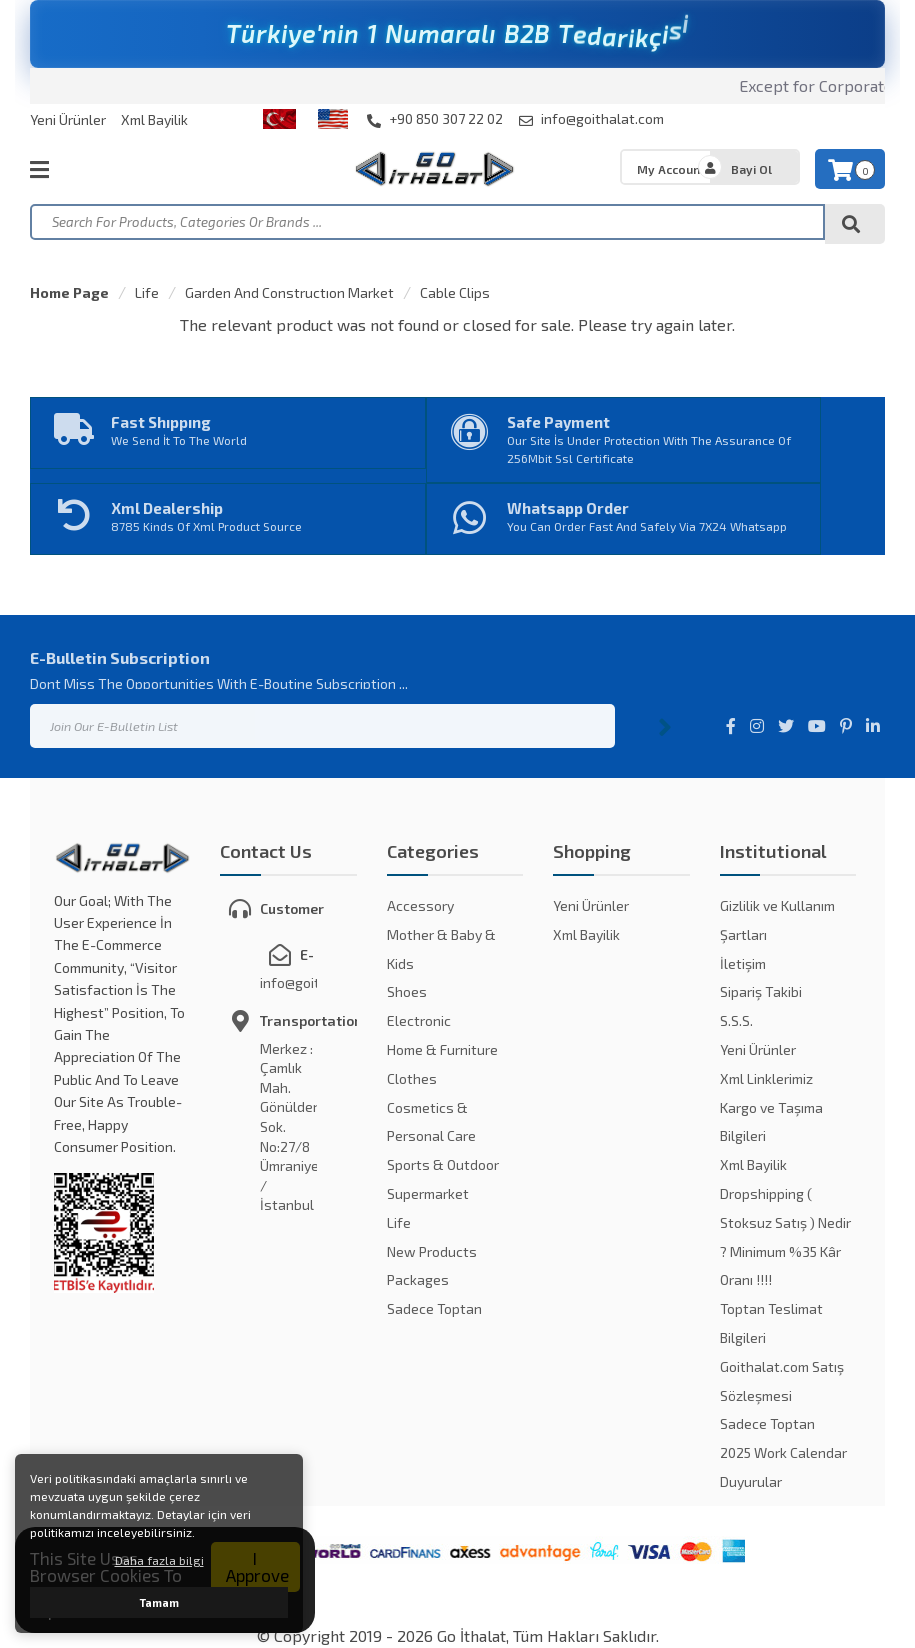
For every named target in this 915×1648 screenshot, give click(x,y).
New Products (432, 1251)
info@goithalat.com (591, 119)
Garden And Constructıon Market (289, 292)
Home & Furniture (442, 1049)
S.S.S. (736, 1020)
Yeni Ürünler (68, 119)
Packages (418, 1279)
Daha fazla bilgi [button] (159, 1560)
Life (147, 292)
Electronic (419, 1020)
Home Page (69, 292)
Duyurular (751, 1481)
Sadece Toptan (434, 1308)
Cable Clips (455, 292)
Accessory (420, 905)
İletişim (743, 963)
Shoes (407, 991)
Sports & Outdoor (443, 1164)
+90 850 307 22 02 (435, 119)
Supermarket (428, 1193)
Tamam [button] (159, 1602)
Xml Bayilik (154, 119)
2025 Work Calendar (783, 1452)
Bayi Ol (751, 169)
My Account (671, 169)
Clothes (412, 1078)
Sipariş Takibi (761, 991)
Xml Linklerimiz (766, 1078)
